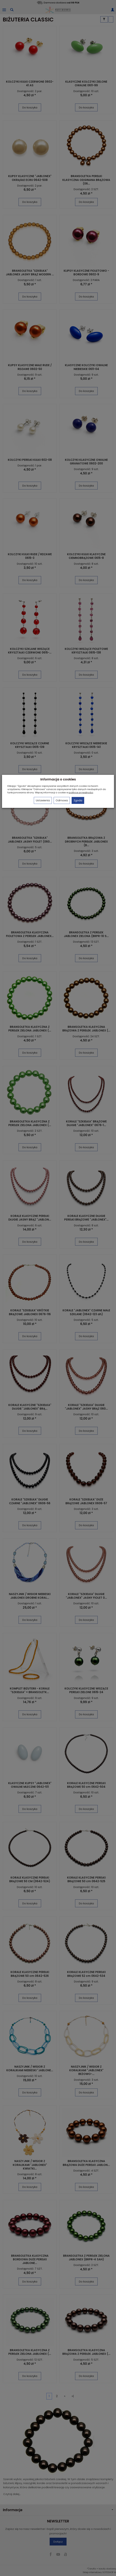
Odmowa (62, 800)
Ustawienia (43, 800)
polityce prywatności (81, 792)
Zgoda (78, 800)
